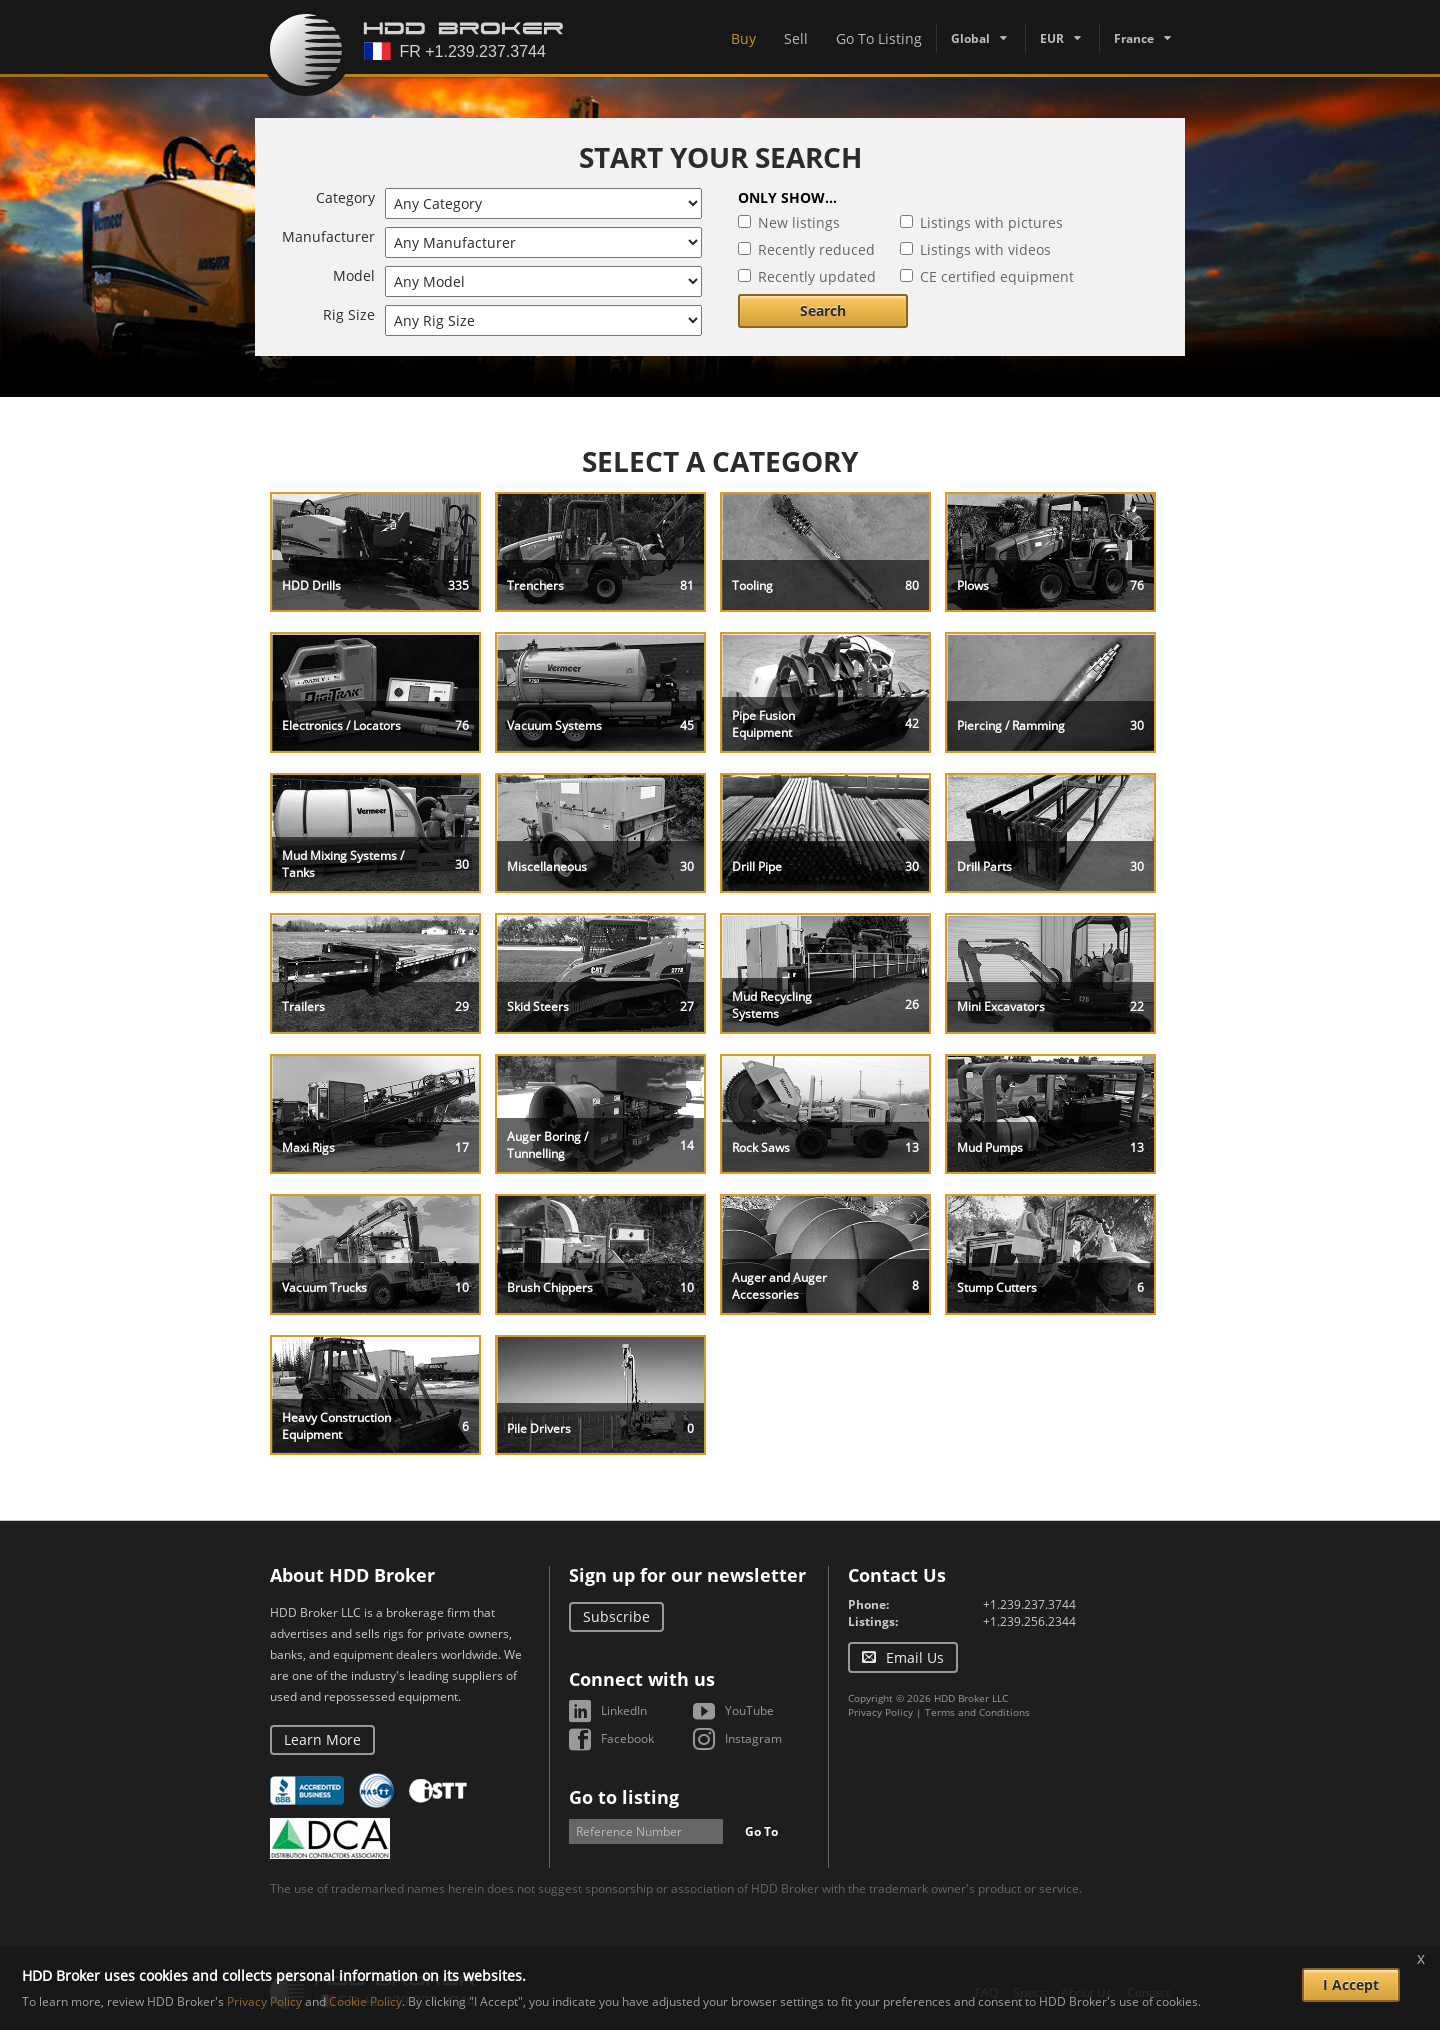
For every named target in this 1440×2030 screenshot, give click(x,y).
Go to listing (624, 1797)
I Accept (1351, 1984)
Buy (743, 38)
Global (970, 38)
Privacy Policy (880, 1712)
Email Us (915, 1657)
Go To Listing (879, 38)
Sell (796, 38)
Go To (761, 1831)
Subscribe (616, 1616)
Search (823, 310)
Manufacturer (328, 236)
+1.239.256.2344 (1029, 1621)
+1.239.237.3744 (1029, 1604)
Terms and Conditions (977, 1712)
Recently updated (817, 276)
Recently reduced (816, 249)
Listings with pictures (991, 222)
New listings (799, 222)
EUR (1052, 38)
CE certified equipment (997, 276)
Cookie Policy (365, 2001)
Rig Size (349, 314)
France (1134, 38)
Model (354, 275)
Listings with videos (985, 249)
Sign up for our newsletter (687, 1575)
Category (345, 197)
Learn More (322, 1739)
